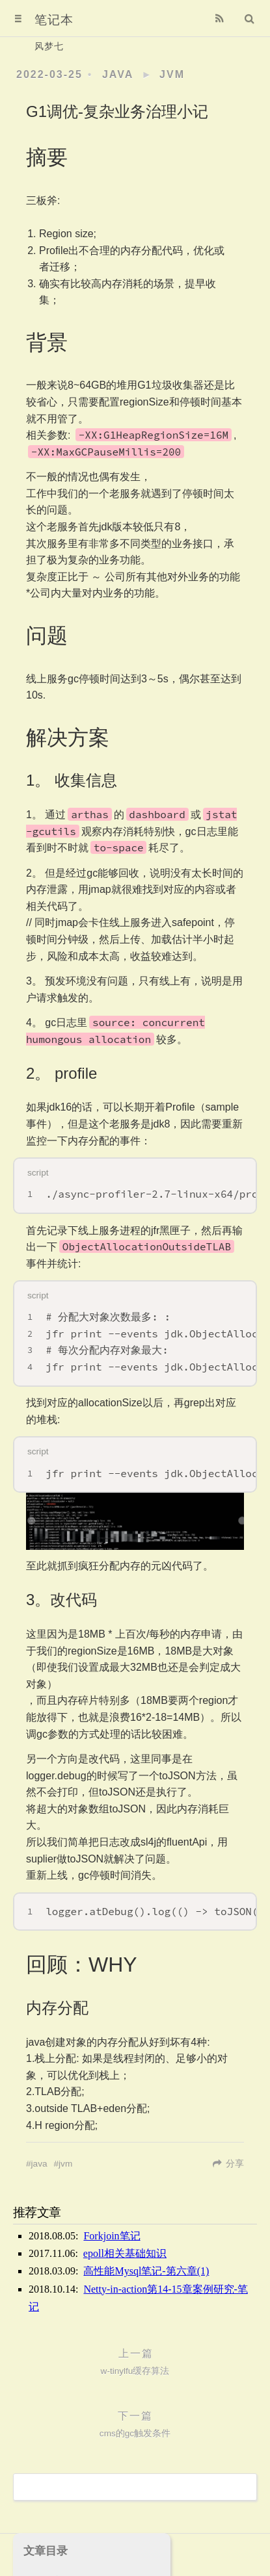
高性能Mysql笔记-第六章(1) (146, 2270)
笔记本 (54, 20)
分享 (235, 2164)
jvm (172, 74)
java (117, 74)
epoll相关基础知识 (125, 2253)
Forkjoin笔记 (111, 2235)
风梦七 (49, 46)
